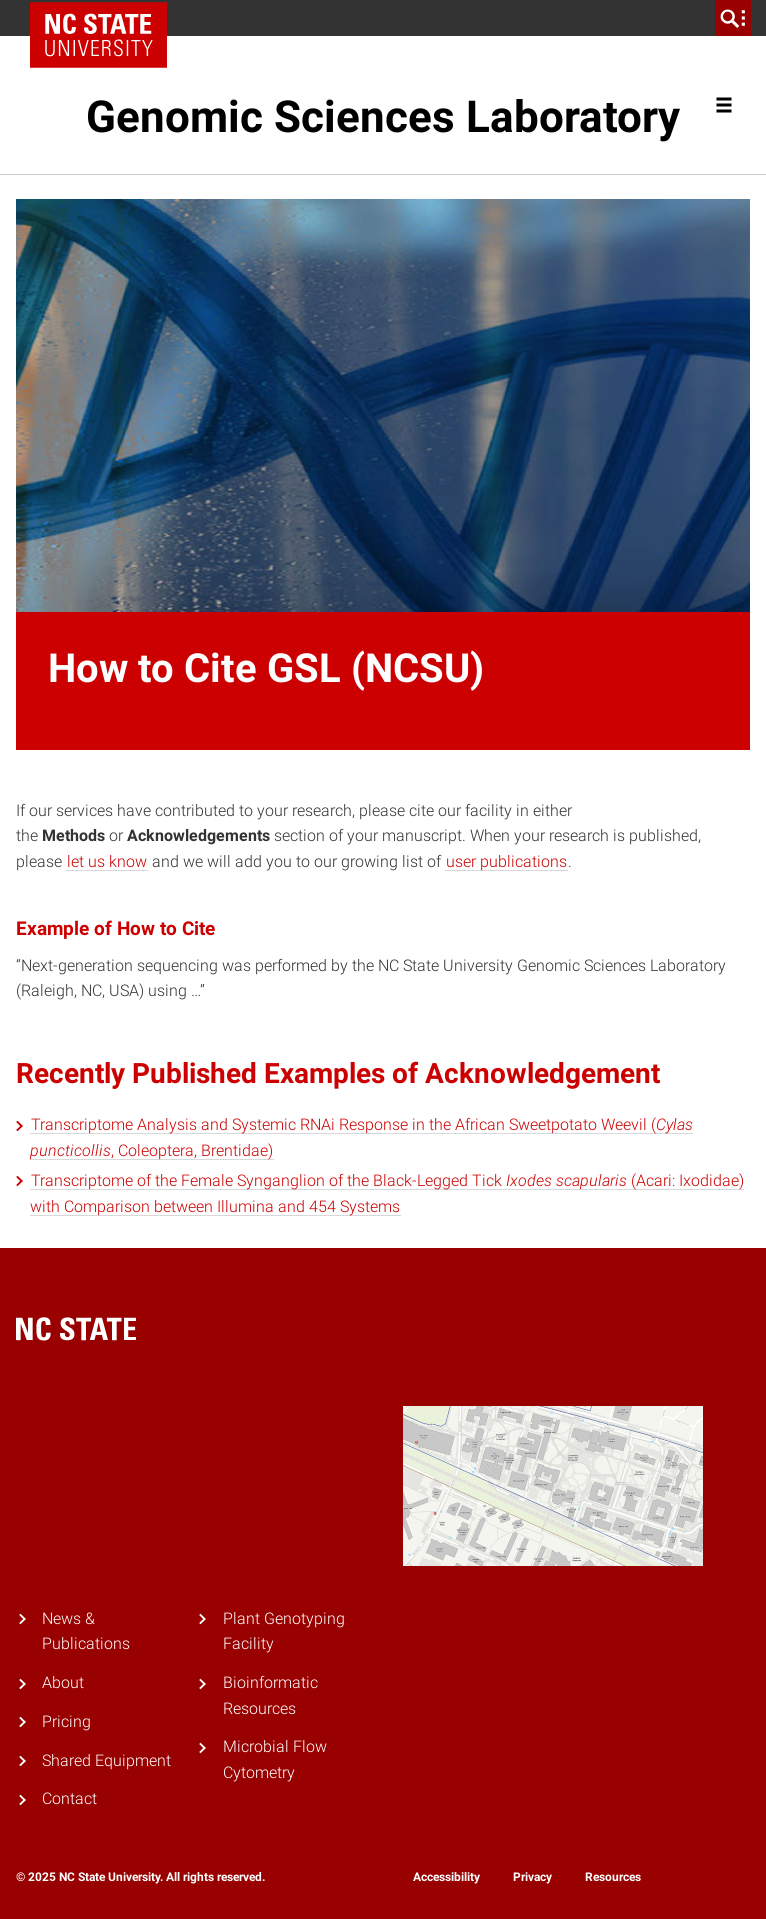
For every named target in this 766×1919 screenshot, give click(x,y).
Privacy (532, 1877)
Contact (69, 1798)
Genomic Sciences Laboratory (383, 117)
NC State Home (105, 18)
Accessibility (446, 1877)
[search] (733, 18)
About (63, 1682)
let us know (107, 861)
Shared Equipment (106, 1760)
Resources (613, 1877)
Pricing (66, 1721)
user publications (506, 861)
